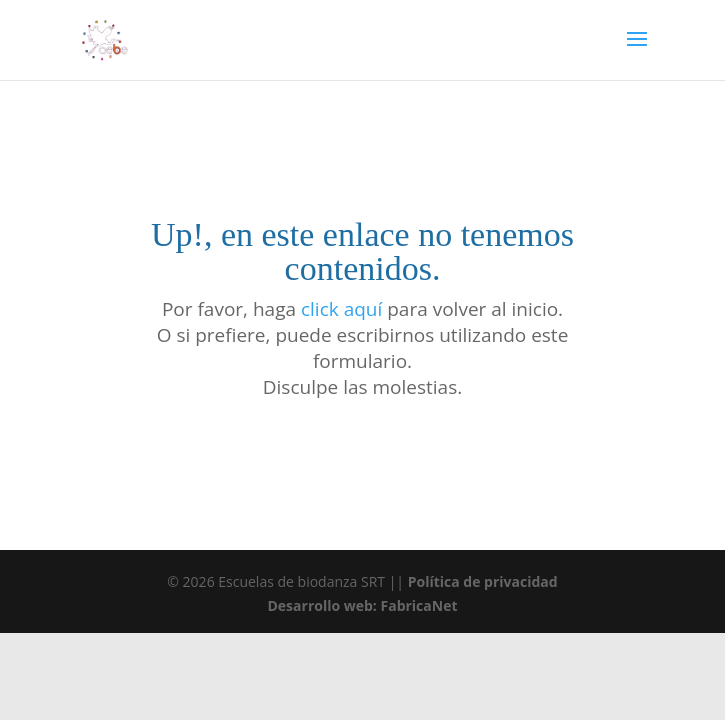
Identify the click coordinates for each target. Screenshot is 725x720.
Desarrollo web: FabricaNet (362, 605)
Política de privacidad (483, 581)
